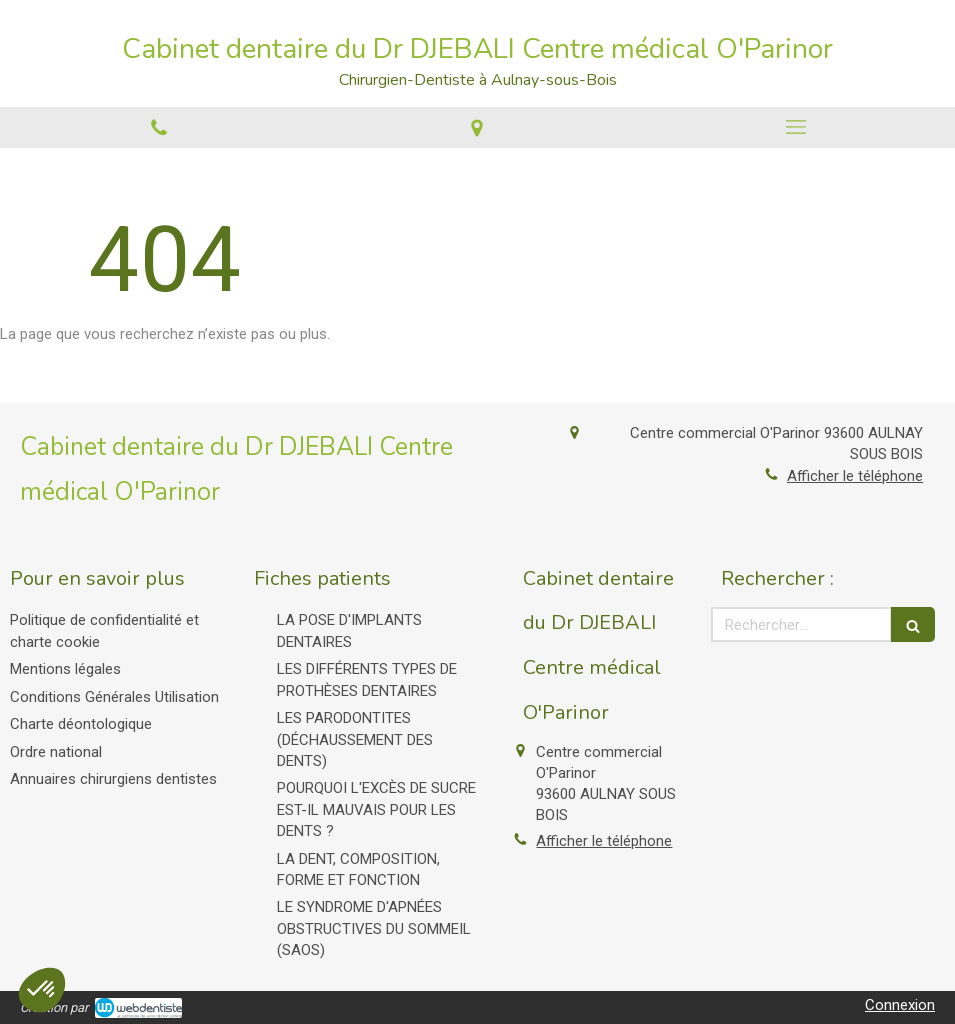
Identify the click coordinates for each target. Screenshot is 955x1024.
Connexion (900, 1005)
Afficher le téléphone (855, 476)
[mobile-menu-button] (796, 127)
